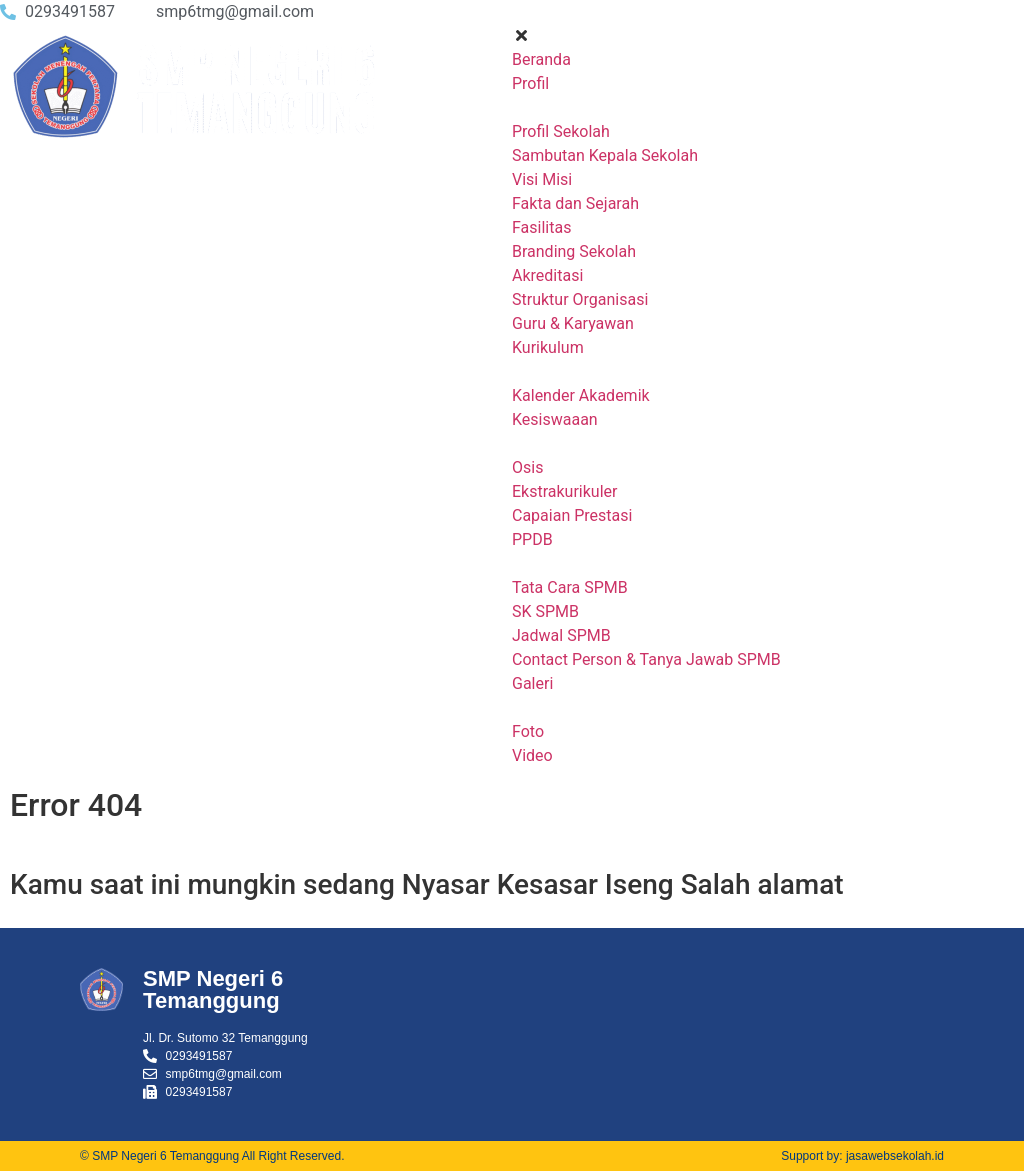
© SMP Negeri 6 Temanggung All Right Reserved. (212, 1156)
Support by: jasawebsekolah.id (862, 1156)
